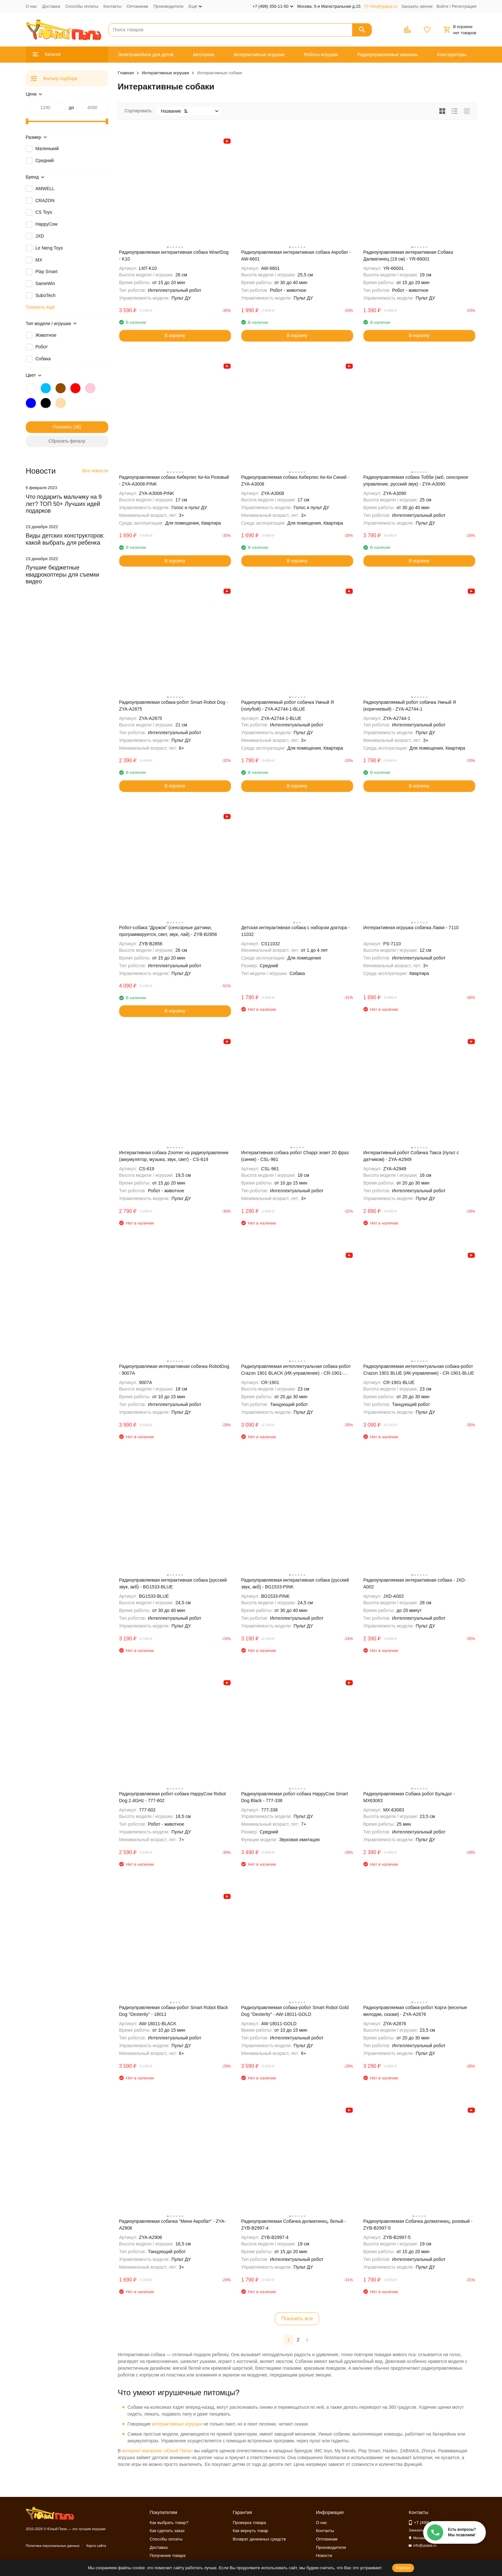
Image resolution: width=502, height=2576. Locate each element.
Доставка (51, 6)
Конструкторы (451, 54)
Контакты (112, 6)
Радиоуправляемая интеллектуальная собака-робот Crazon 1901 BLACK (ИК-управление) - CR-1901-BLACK (296, 1370)
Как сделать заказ (167, 2530)
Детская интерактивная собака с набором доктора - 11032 (295, 931)
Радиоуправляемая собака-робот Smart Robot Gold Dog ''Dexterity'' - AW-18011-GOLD (295, 2011)
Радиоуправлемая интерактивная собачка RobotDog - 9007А (174, 1370)
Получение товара (167, 2555)
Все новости (95, 470)
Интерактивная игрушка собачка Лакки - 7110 (411, 927)
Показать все (297, 2318)
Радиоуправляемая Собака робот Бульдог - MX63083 (409, 1797)
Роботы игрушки (321, 54)
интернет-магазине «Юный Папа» (157, 2450)
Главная (126, 72)
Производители (168, 6)
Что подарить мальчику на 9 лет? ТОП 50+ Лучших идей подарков (64, 504)
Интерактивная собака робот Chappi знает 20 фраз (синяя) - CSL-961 (295, 1156)
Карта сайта (96, 2546)
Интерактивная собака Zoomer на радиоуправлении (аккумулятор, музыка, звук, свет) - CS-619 (173, 1156)
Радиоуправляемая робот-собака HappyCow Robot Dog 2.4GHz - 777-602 (172, 1797)
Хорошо (403, 2567)
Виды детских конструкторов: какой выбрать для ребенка (65, 539)
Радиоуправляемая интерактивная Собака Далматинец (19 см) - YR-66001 (408, 256)
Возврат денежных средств (259, 2539)
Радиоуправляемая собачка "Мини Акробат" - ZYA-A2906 (172, 2225)
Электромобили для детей (145, 54)
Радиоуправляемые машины (388, 54)
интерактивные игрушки (177, 2424)
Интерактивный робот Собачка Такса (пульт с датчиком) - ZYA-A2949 (411, 1156)
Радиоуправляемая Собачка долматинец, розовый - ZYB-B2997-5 (418, 2225)
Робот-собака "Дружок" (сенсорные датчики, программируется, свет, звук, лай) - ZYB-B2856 (168, 931)
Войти (442, 6)
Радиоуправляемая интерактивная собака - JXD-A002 (414, 1583)
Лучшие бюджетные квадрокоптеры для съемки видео (62, 574)
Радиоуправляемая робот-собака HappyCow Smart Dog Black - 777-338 (294, 1797)
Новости (324, 2555)
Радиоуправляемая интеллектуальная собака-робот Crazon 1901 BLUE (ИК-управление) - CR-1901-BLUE (418, 1370)
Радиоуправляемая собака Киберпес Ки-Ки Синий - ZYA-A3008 (295, 481)
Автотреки (203, 54)
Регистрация (464, 6)
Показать (62, 426)
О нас (31, 6)
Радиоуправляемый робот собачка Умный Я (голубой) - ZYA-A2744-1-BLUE (287, 706)
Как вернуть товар (250, 2530)
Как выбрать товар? (169, 2522)
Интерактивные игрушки (259, 54)
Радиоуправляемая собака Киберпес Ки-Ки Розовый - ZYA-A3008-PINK (174, 481)
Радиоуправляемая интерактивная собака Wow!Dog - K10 (174, 256)
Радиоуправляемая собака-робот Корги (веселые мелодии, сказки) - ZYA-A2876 (415, 2011)
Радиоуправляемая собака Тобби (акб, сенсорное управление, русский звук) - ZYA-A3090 (415, 481)
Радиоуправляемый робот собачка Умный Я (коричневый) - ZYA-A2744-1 (409, 706)
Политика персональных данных (53, 2546)
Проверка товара (249, 2522)
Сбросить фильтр (66, 441)
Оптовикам (137, 6)
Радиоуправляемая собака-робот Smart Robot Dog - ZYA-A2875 (173, 706)
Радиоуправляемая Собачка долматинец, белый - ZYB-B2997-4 (293, 2225)
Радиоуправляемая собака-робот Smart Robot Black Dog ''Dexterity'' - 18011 (173, 2011)
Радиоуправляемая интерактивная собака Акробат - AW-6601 (296, 256)
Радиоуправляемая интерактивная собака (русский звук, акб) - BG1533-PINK (295, 1583)
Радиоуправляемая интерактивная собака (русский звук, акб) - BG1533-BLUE (173, 1583)
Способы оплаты (81, 6)
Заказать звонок (417, 6)
